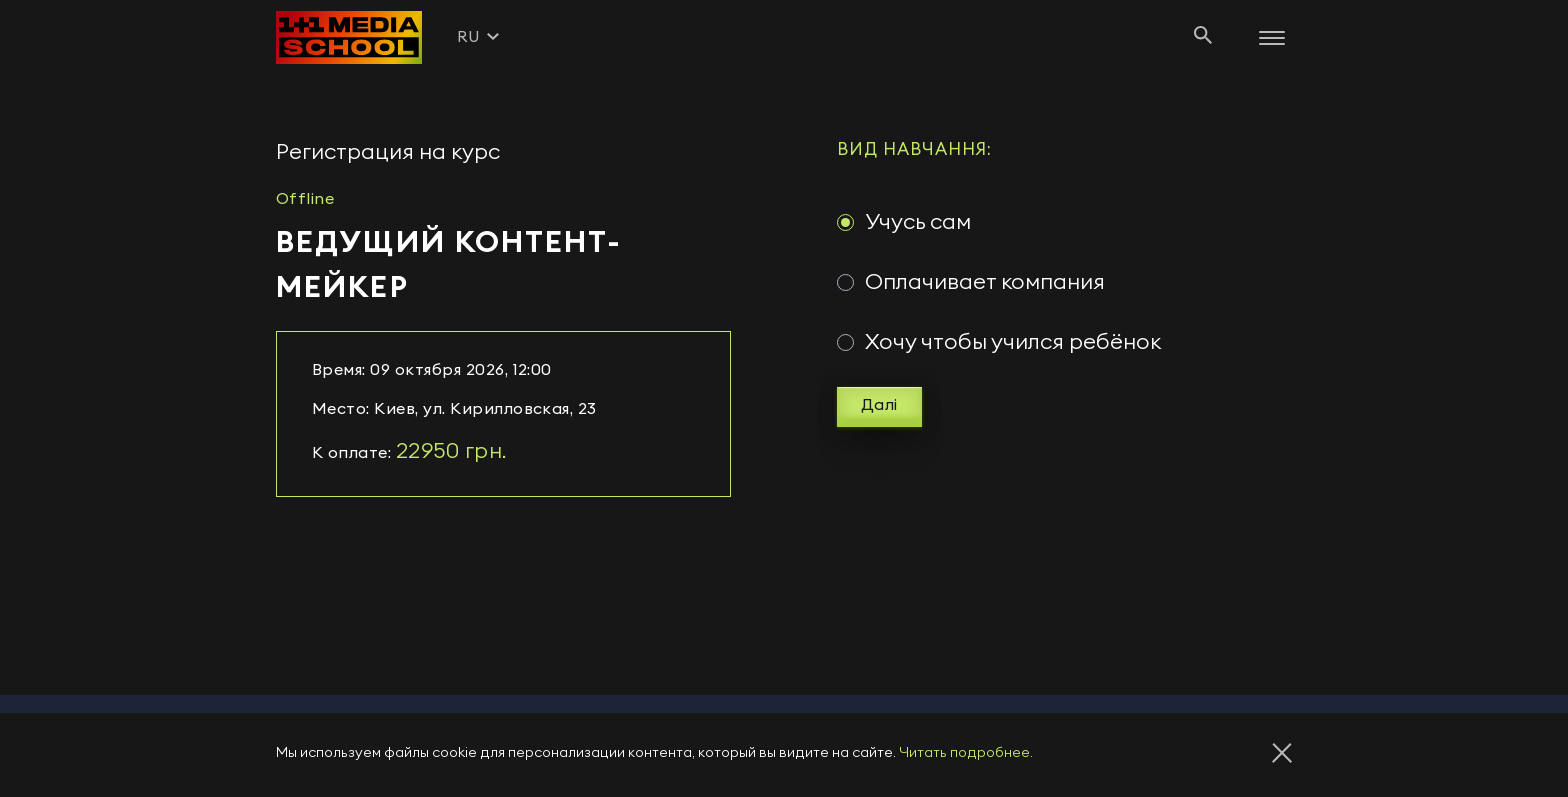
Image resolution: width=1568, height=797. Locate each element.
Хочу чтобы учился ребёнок (1013, 342)
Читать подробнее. (966, 753)
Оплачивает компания (985, 282)
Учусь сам (918, 222)
